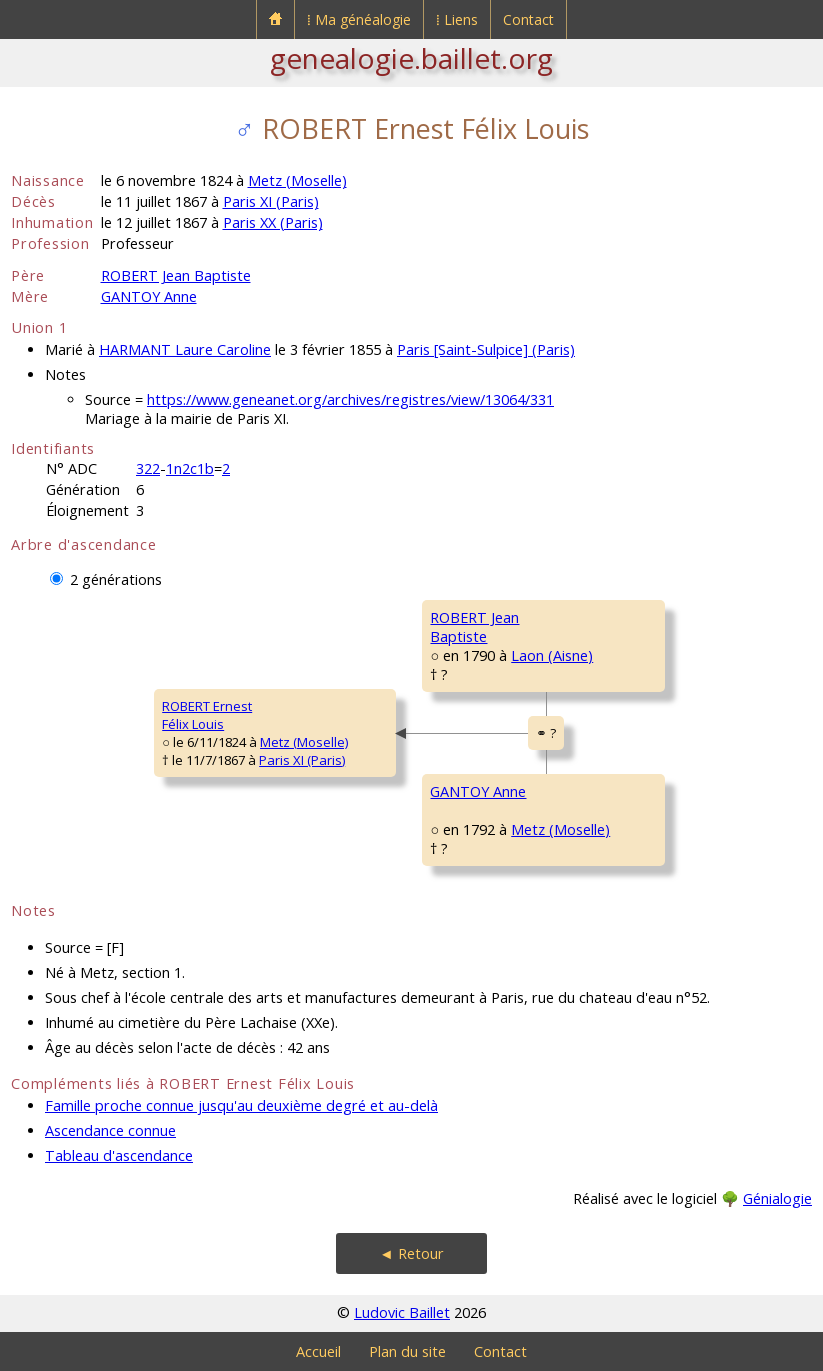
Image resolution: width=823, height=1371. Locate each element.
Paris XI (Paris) (271, 201)
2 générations (116, 579)
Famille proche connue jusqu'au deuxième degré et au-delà (241, 1105)
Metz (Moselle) (297, 180)
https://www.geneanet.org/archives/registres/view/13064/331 (350, 399)
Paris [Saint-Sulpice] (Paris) (486, 349)
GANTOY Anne (149, 296)
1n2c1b (190, 468)
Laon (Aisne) (552, 655)
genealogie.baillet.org (411, 58)
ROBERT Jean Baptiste (176, 275)
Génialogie (777, 1198)
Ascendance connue (110, 1130)
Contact (528, 19)
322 (148, 468)
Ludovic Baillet (402, 1312)
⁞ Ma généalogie (359, 19)
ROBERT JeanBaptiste (474, 627)
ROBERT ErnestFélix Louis (207, 715)
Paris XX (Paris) (273, 222)
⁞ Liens (457, 19)
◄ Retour (411, 1253)
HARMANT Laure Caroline (185, 349)
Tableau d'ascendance (119, 1155)
